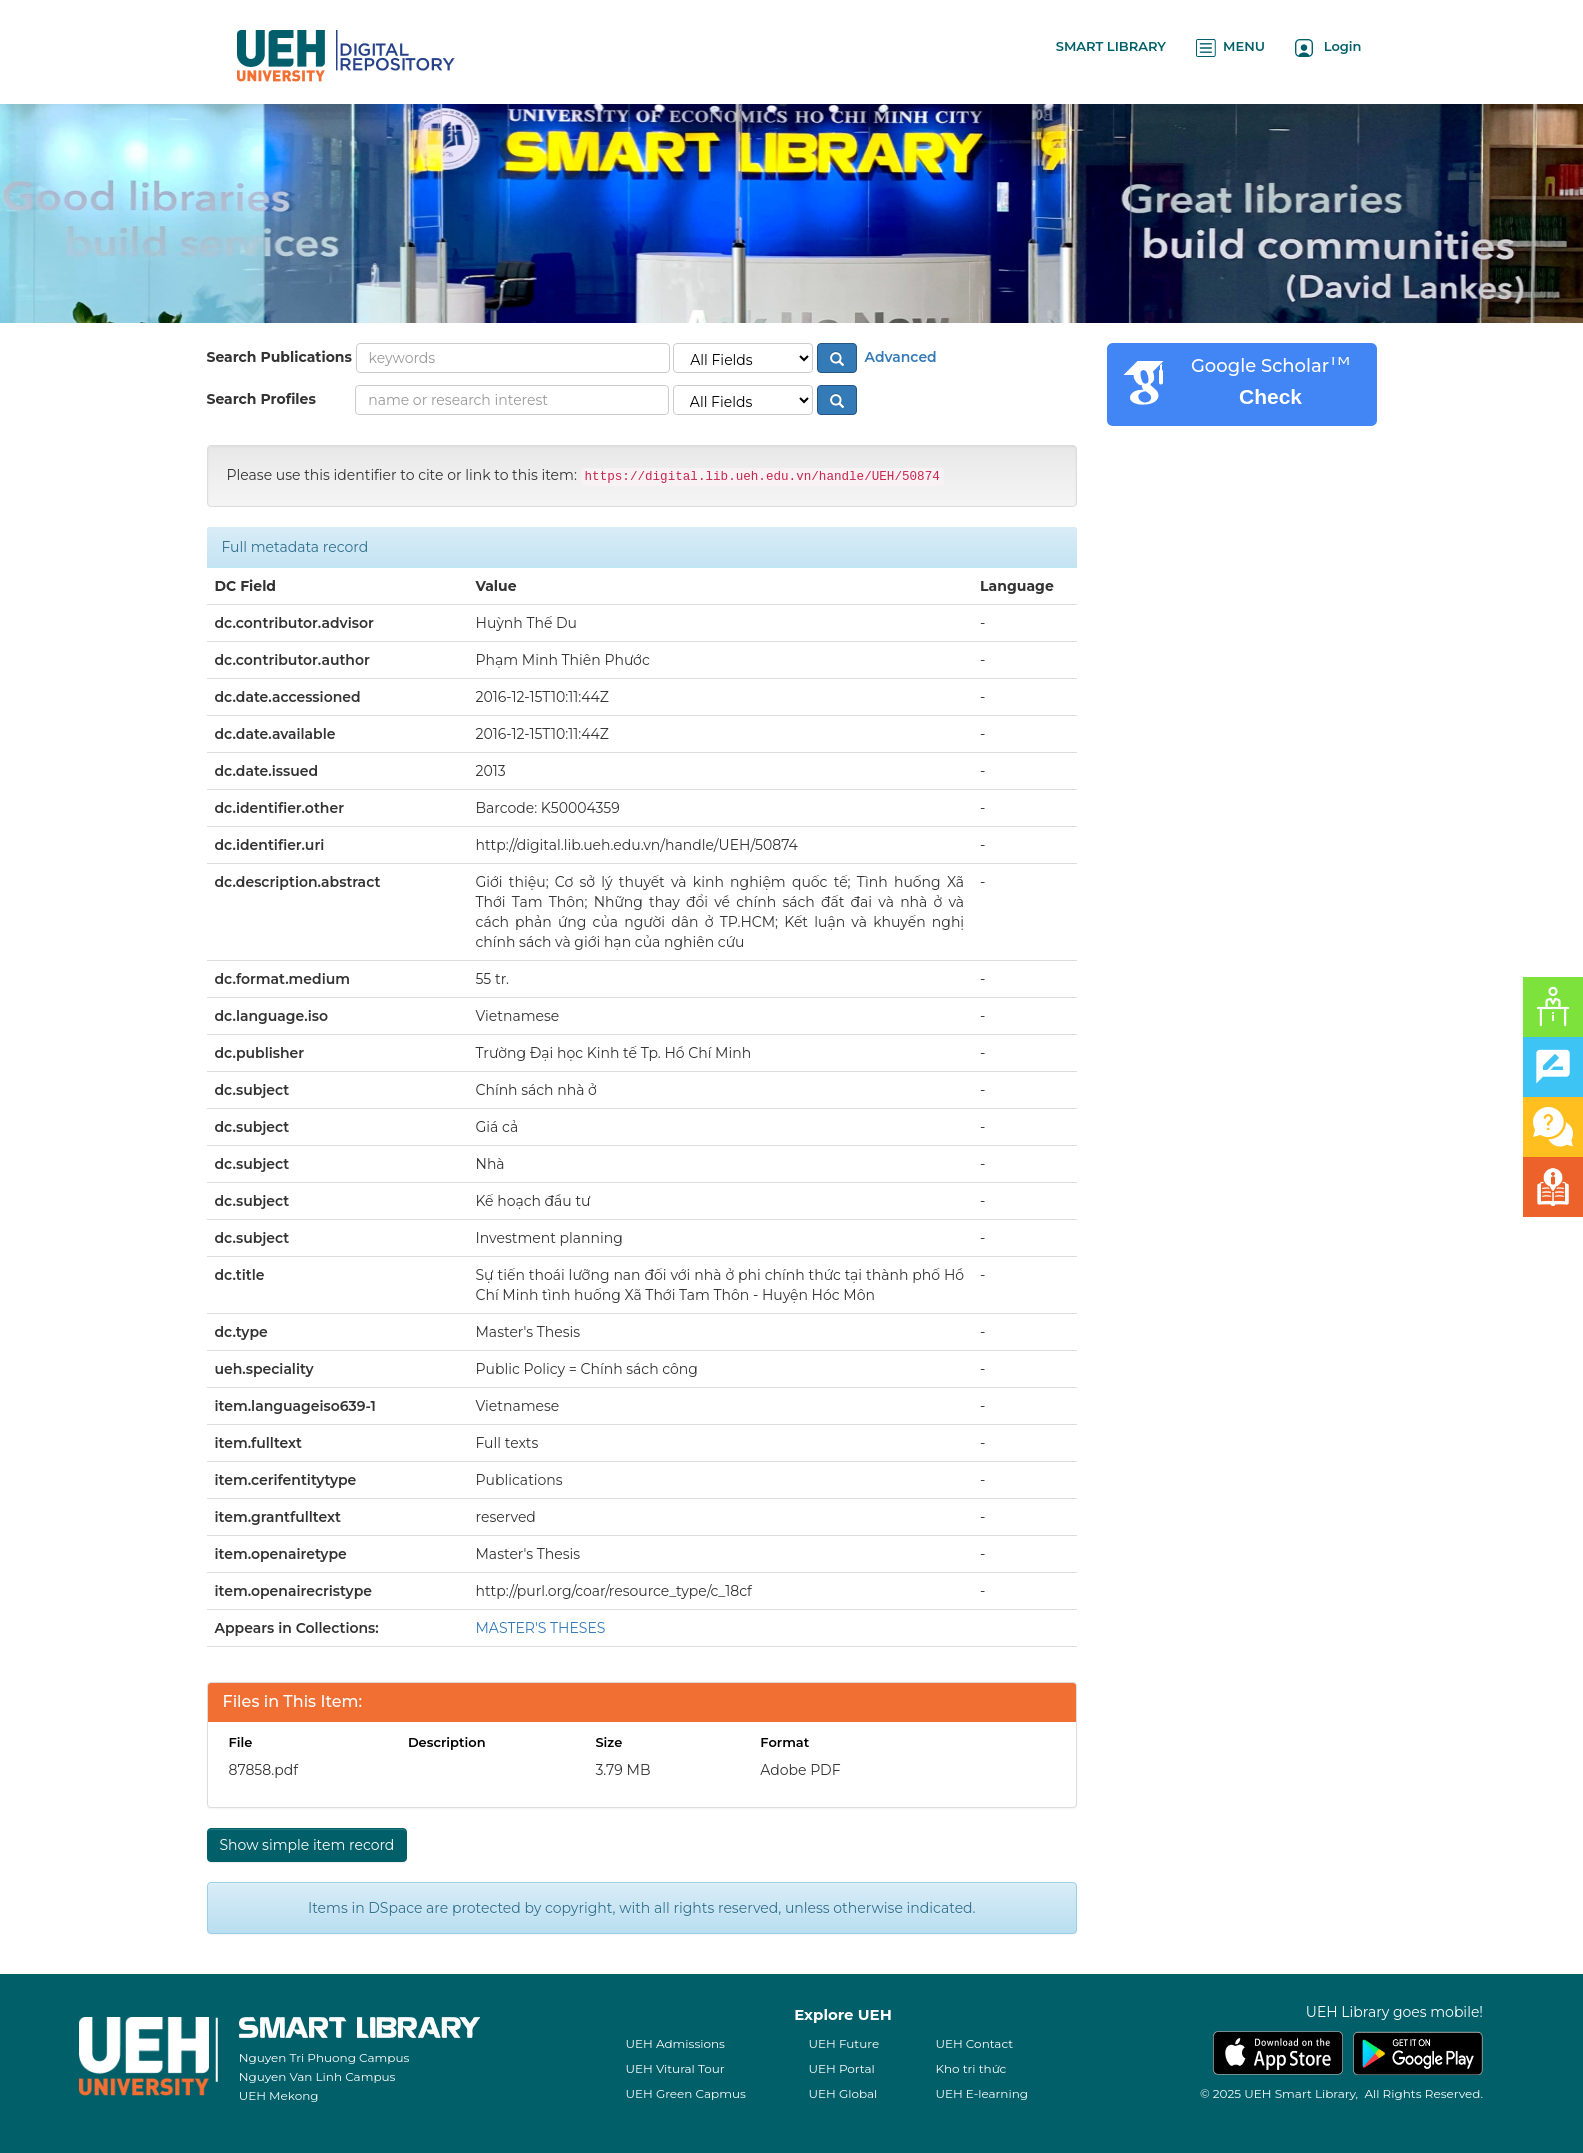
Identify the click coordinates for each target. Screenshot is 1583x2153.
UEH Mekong (279, 2095)
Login (1328, 47)
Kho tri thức (970, 2068)
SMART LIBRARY (1111, 46)
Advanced (899, 357)
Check (1270, 396)
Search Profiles (261, 399)
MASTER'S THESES (541, 1628)
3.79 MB (622, 1770)
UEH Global (842, 2093)
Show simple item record (307, 1845)
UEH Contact (974, 2043)
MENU (1230, 47)
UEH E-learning (981, 2093)
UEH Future (843, 2043)
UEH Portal (841, 2068)
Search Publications (279, 357)
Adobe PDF (800, 1770)
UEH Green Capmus (685, 2093)
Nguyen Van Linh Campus (317, 2076)
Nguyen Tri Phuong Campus (324, 2057)
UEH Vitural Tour (674, 2068)
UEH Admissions (675, 2043)
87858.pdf (264, 1770)
